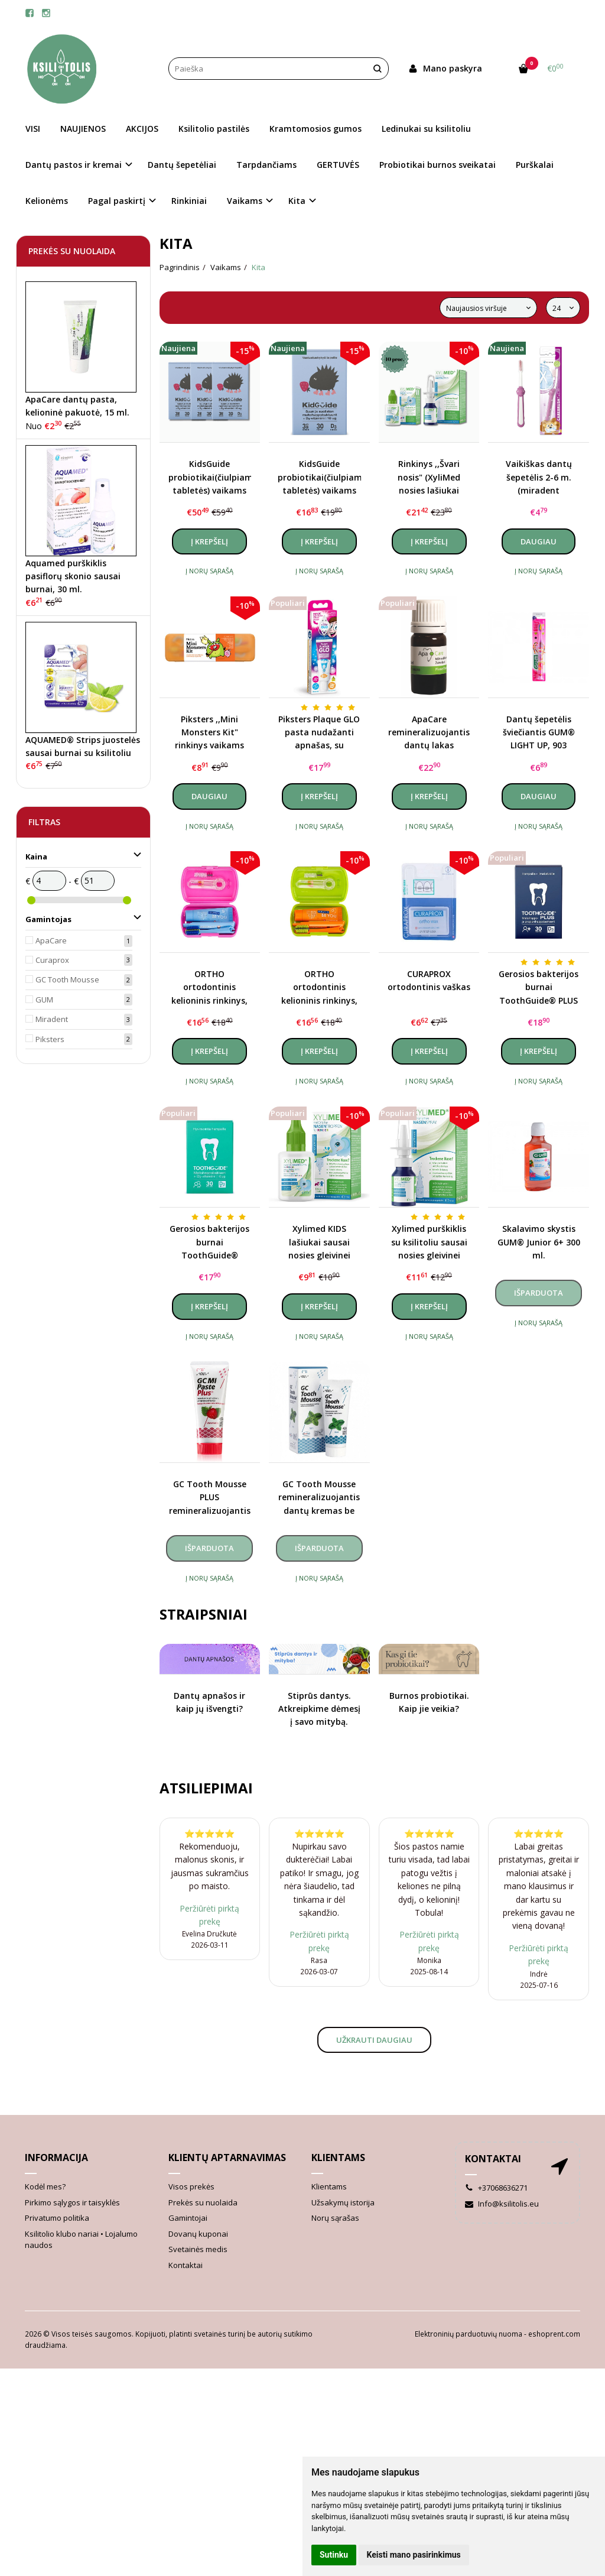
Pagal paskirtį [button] (116, 200)
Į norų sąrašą (209, 570)
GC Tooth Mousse (67, 979)
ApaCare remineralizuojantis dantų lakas (429, 732)
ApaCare (51, 940)
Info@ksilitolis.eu (502, 2203)
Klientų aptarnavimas (227, 2157)
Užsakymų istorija (343, 2202)
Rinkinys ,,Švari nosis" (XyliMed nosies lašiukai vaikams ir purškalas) (429, 477)
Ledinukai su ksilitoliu (426, 128)
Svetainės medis (197, 2249)
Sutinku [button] (334, 2554)
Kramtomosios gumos (315, 128)
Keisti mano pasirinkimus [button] (414, 2554)
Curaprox (52, 960)
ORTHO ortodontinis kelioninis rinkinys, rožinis (209, 987)
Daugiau (539, 541)
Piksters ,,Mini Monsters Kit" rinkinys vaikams (209, 732)
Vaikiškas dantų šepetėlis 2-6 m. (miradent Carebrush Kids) (539, 477)
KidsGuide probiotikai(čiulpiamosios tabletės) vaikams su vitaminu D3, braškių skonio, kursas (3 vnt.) (210, 477)
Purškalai (535, 164)
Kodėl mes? (45, 2186)
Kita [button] (296, 200)
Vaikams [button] (244, 200)
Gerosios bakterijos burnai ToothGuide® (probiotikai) (209, 1242)
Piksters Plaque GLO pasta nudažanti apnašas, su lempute (319, 732)
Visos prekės (191, 2186)
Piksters (49, 1039)
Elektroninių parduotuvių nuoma (468, 2334)
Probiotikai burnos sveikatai (437, 164)
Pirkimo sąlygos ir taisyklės (72, 2202)
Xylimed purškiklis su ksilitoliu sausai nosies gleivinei (429, 1242)
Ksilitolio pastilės (213, 128)
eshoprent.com (554, 2334)
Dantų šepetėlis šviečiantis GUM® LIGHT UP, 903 (539, 732)
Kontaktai (185, 2265)
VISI (32, 128)
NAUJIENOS (83, 128)
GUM (44, 999)
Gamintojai (187, 2217)
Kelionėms (46, 200)
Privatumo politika (57, 2217)
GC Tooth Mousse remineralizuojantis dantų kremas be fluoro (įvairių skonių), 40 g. (319, 1497)
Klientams (338, 2157)
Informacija (56, 2157)
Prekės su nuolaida (203, 2202)
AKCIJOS (142, 128)
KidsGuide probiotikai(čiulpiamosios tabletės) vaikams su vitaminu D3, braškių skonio (319, 477)
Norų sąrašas (335, 2217)
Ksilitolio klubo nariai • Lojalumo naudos (81, 2239)
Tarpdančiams (266, 164)
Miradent (51, 1019)
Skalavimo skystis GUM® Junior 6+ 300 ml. (538, 1242)
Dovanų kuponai (198, 2233)
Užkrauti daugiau (374, 2040)
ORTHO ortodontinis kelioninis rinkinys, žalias (319, 987)
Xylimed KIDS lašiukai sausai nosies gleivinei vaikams (319, 1242)
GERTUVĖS (338, 164)
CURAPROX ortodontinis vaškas (429, 980)
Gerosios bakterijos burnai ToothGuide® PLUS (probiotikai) (538, 987)
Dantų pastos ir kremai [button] (73, 164)
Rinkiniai (189, 200)
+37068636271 (496, 2187)
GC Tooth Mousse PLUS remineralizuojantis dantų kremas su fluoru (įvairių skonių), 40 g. (210, 1497)
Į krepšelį (209, 541)
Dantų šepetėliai (182, 164)
